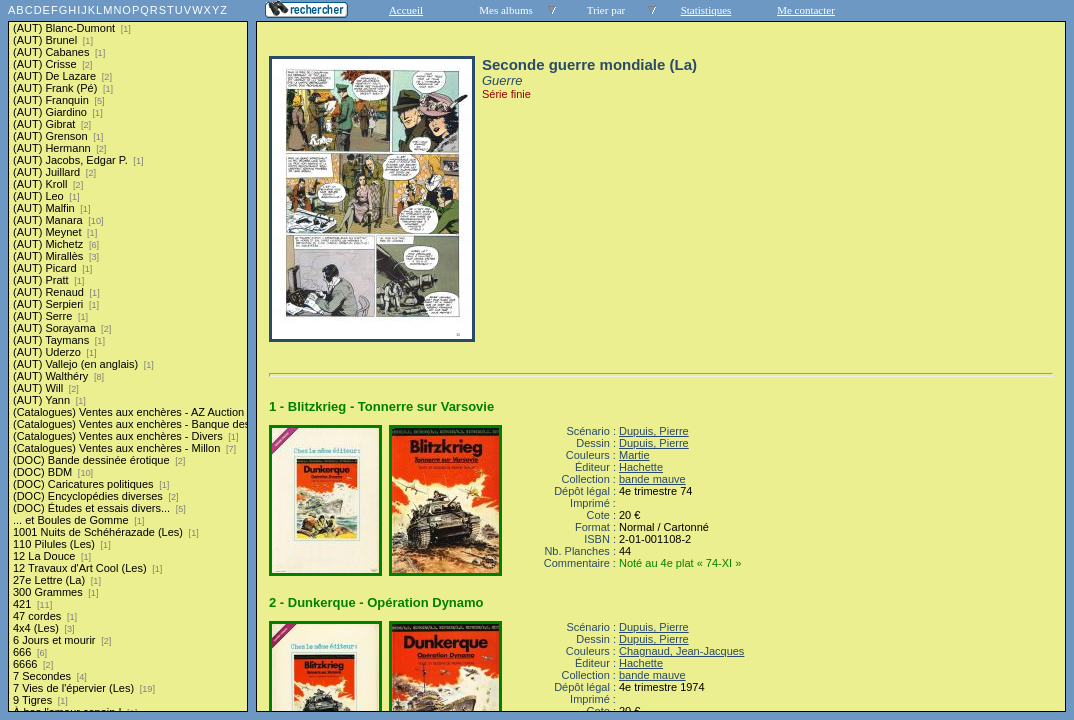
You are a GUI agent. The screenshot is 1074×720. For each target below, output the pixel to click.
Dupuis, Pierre (654, 431)
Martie (634, 455)
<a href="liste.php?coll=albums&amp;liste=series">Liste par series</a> (128, 356)
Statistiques (706, 10)
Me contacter (806, 10)
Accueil (406, 10)
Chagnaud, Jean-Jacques (681, 651)
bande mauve (652, 479)
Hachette (641, 467)
